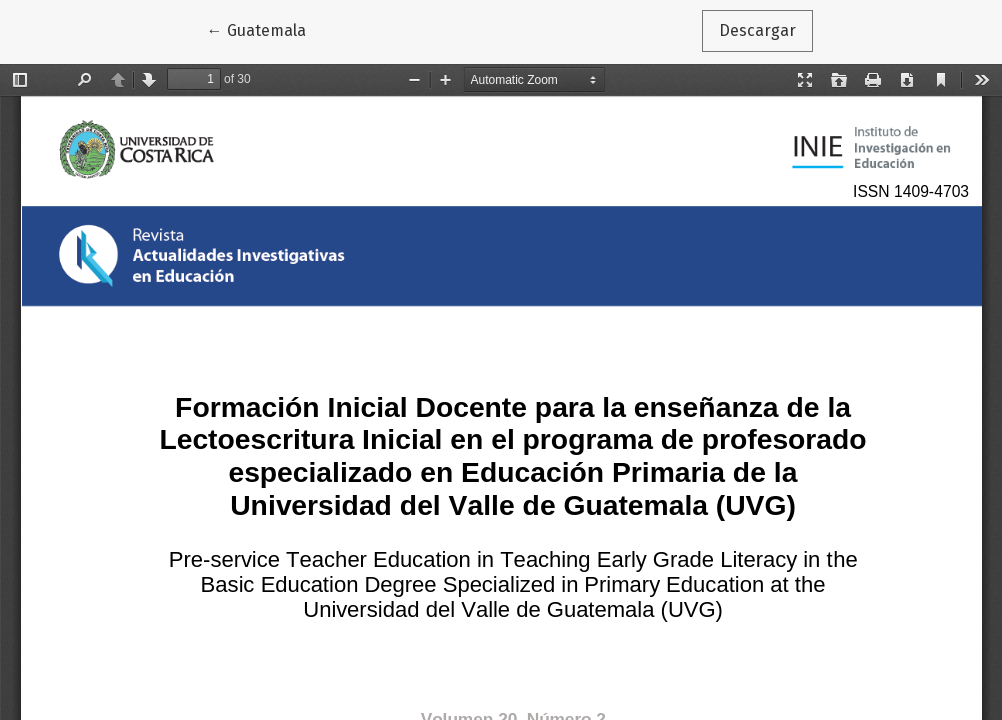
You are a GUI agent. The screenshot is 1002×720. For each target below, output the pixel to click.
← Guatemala (265, 29)
